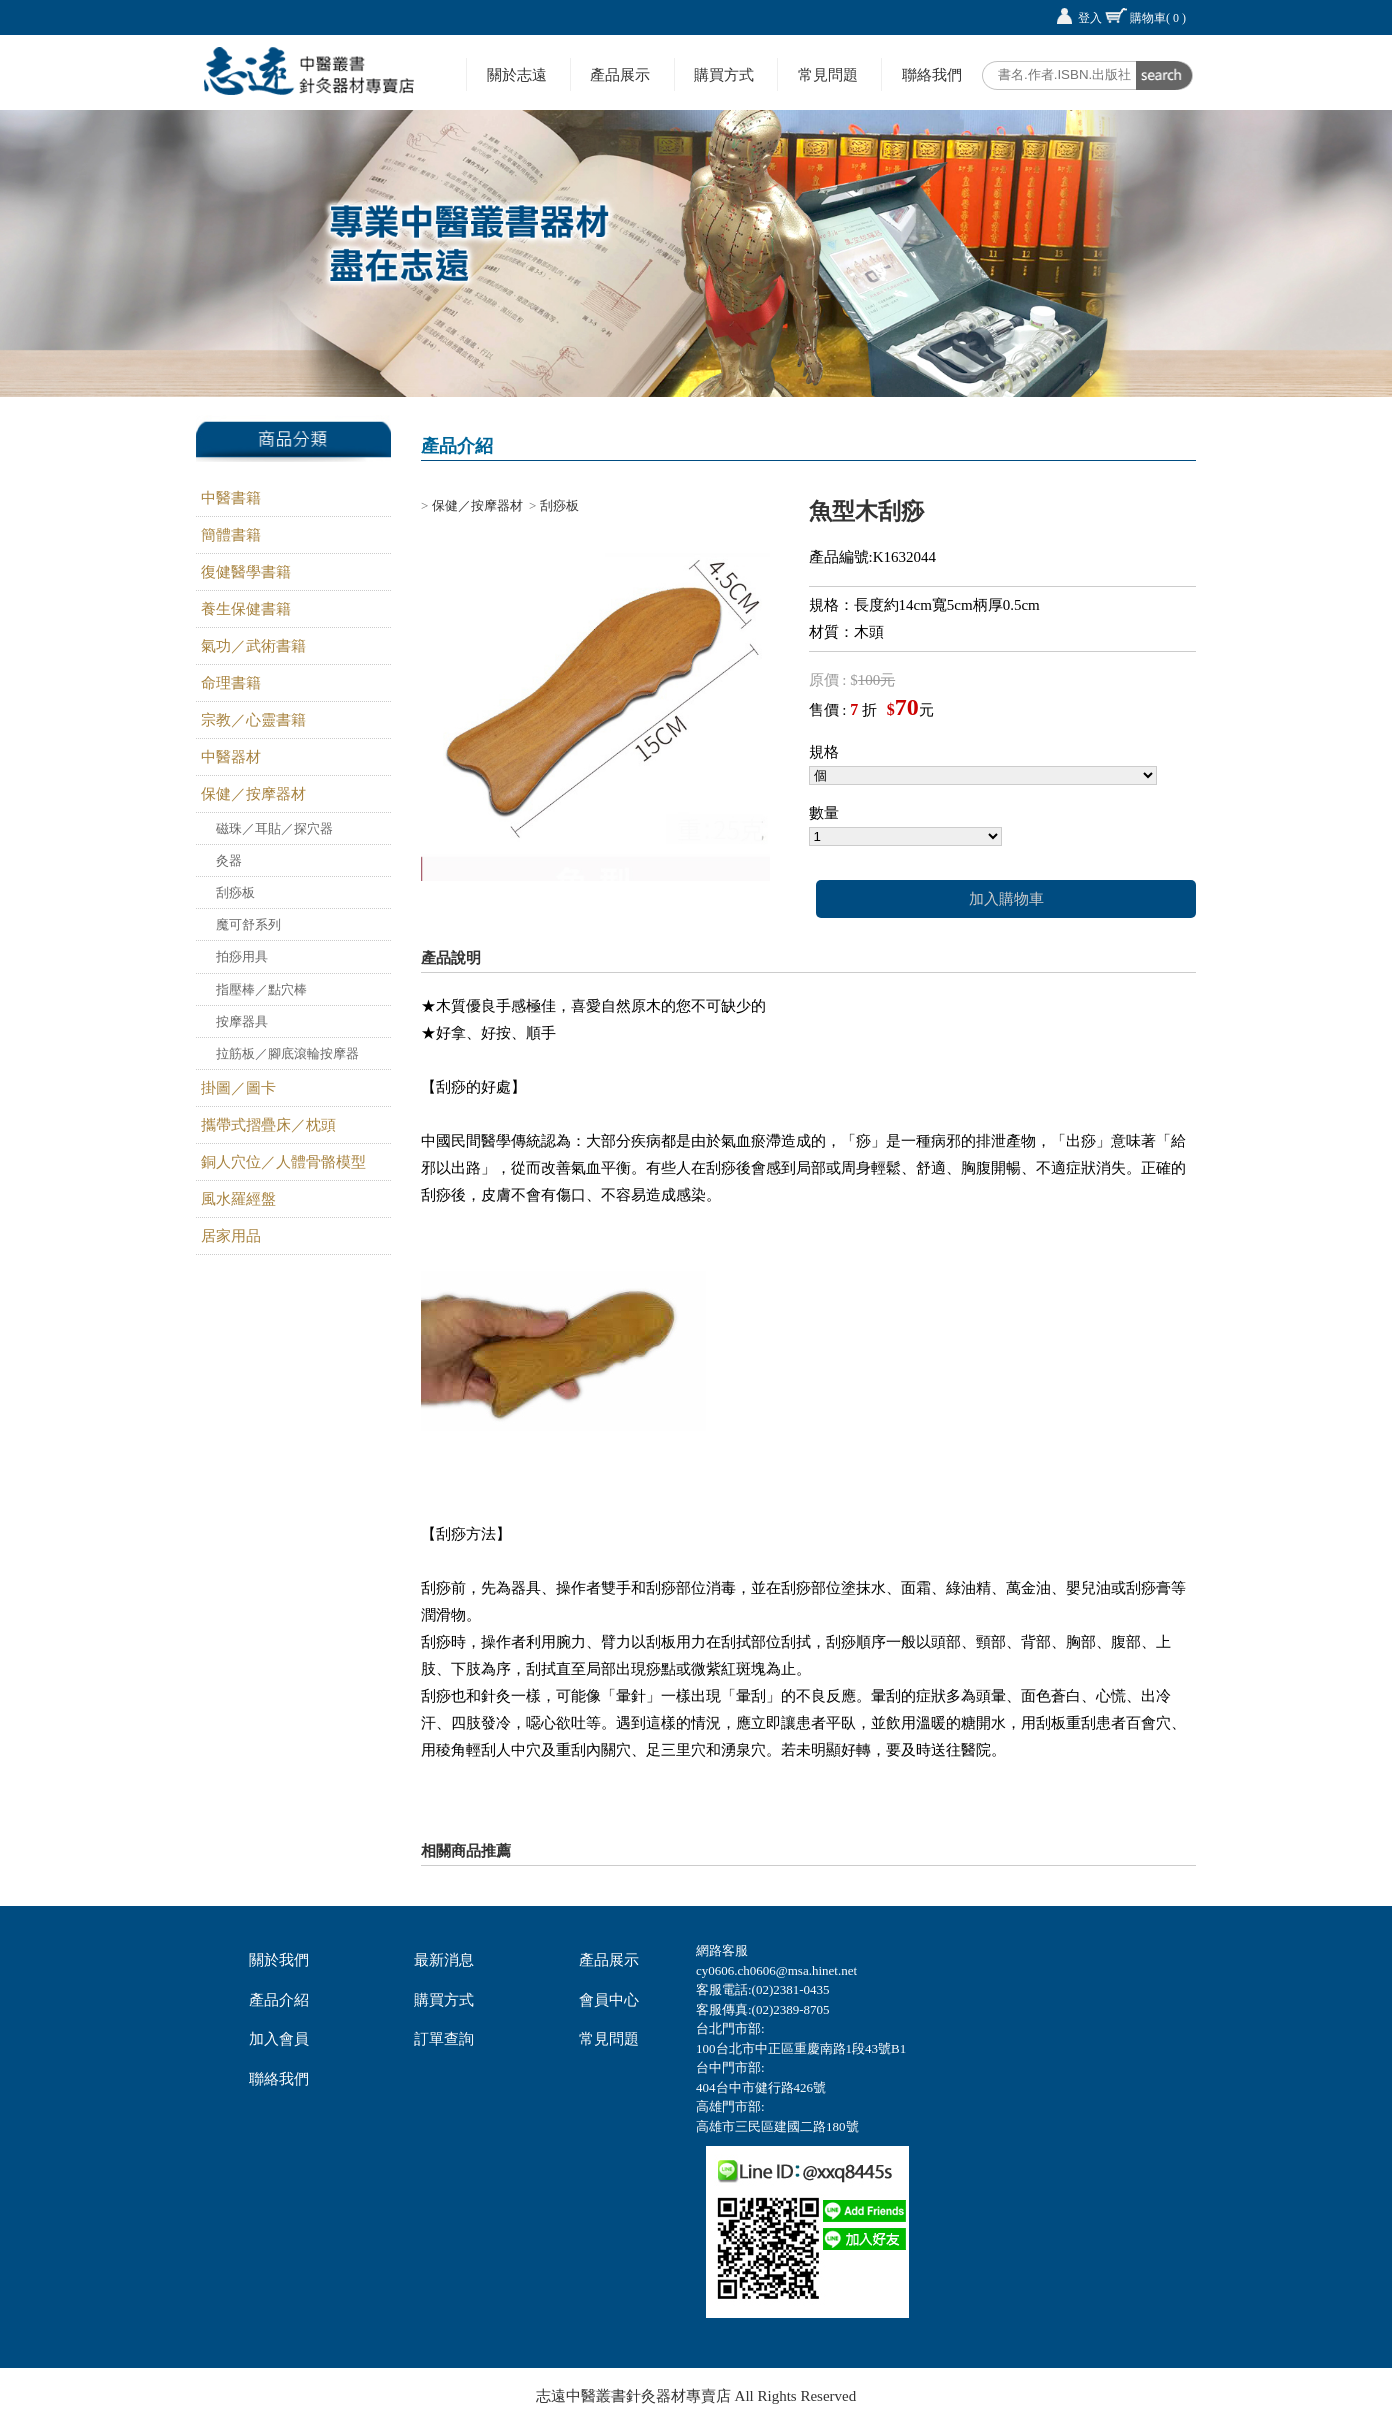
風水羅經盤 (238, 1199)
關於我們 (279, 1960)
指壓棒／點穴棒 (261, 989)
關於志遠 (517, 74)
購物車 (1158, 18)
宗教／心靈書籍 (253, 720)
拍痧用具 (242, 956)
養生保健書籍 (246, 609)
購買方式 (724, 74)
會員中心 (609, 2000)
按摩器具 (242, 1021)
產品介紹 (279, 2000)
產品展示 (620, 74)
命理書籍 (231, 683)
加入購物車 (1006, 899)
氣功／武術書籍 (253, 646)
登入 (1090, 18)
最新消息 (444, 1960)
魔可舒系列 (248, 924)
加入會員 (279, 2039)
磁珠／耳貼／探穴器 (274, 828)
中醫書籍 (231, 498)
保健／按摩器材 (253, 794)
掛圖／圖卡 (238, 1088)
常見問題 (828, 74)
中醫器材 (231, 757)
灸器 (229, 860)
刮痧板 (235, 892)
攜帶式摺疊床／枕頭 (268, 1125)
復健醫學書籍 (246, 572)
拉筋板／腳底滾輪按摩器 (287, 1053)
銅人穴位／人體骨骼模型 (283, 1162)
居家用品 (231, 1236)
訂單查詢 (444, 2039)
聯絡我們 (932, 74)
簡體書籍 (231, 535)
